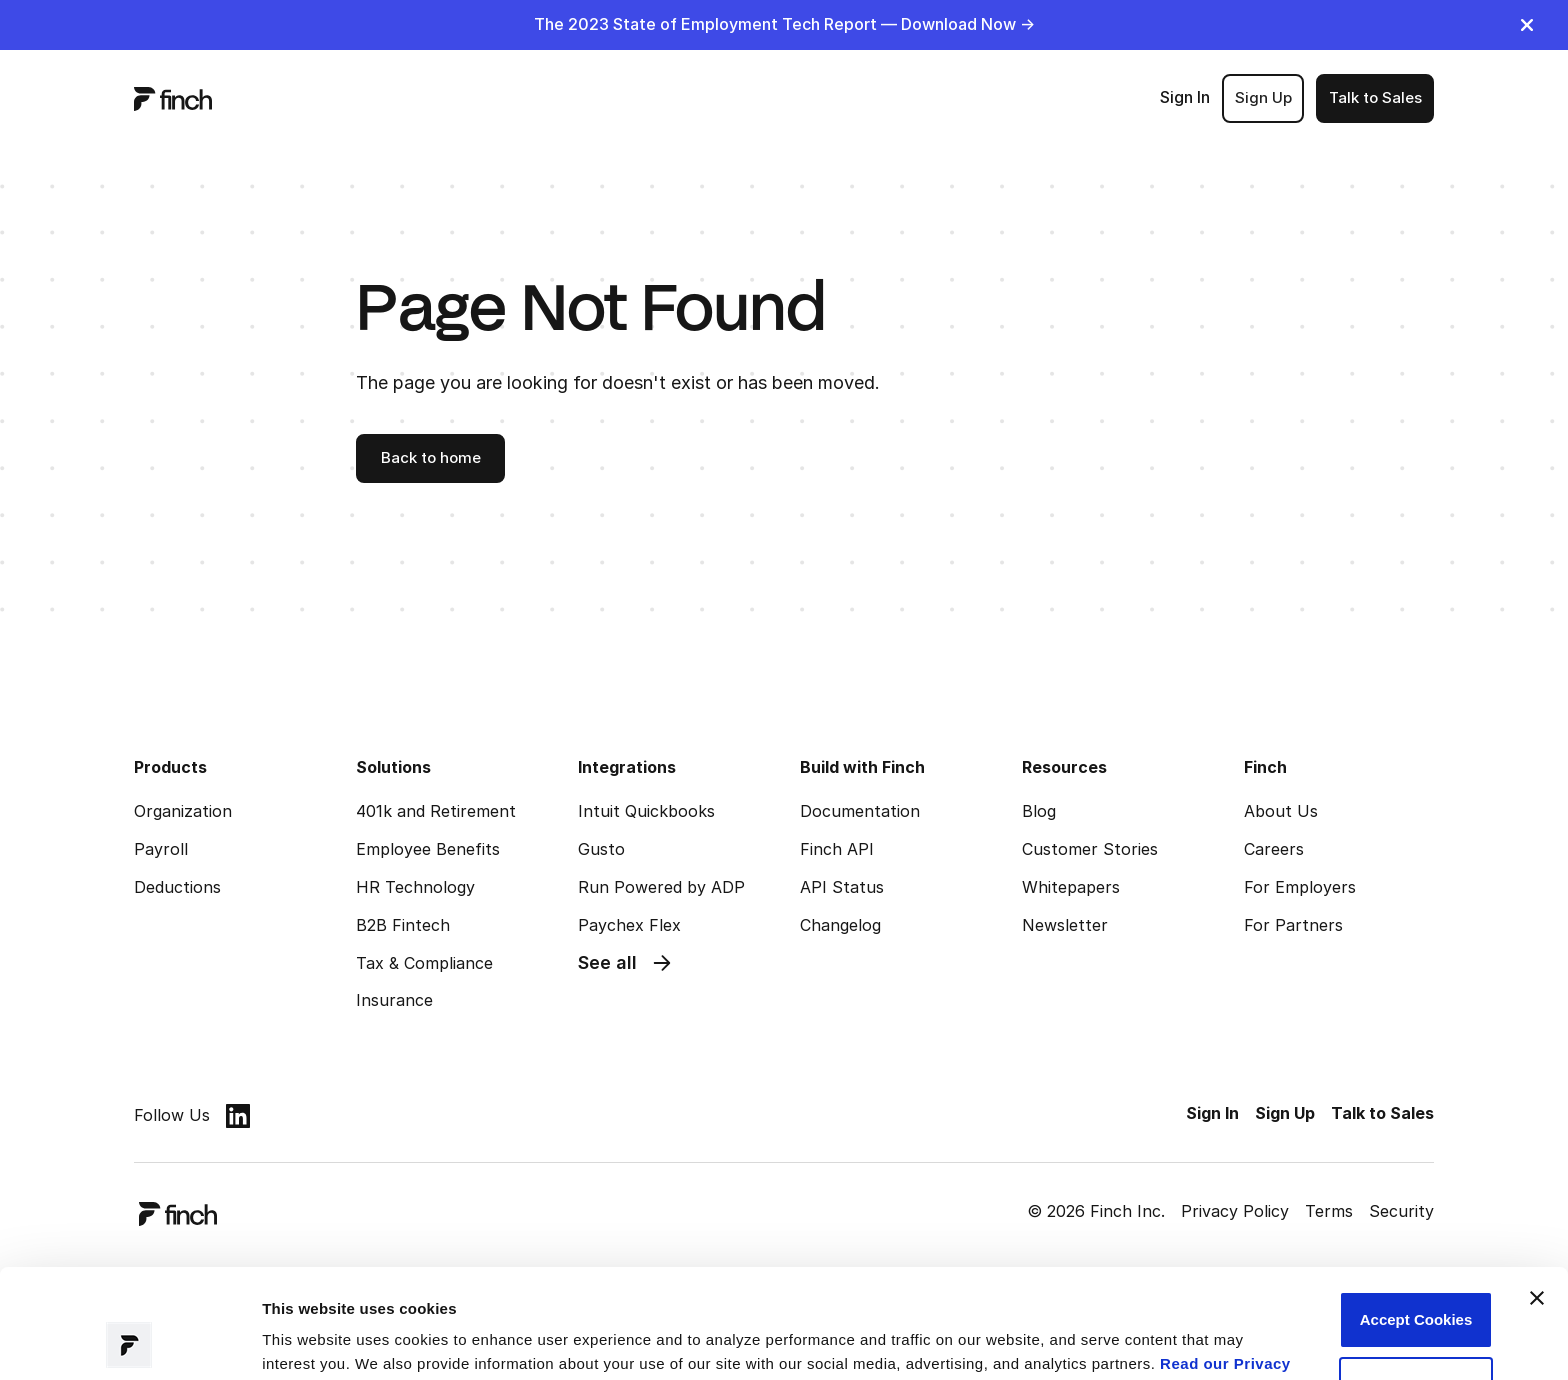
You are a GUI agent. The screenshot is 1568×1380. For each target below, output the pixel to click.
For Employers (1300, 887)
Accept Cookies (1416, 1217)
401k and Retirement (436, 811)
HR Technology (415, 887)
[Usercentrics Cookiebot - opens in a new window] (129, 1341)
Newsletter (1065, 925)
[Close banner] (1537, 1196)
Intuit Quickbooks (646, 811)
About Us (1281, 811)
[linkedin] (238, 1115)
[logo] (173, 98)
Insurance (394, 1000)
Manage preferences (335, 1340)
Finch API (837, 849)
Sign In (1185, 97)
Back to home (431, 457)
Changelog (840, 925)
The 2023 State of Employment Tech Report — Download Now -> (784, 24)
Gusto (601, 849)
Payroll (161, 849)
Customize (1416, 1282)
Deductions (177, 887)
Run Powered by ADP (661, 887)
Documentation (860, 811)
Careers (1274, 849)
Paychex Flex (629, 925)
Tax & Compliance (424, 963)
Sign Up (1263, 97)
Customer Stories (1090, 849)
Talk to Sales (1375, 97)
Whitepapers (1071, 887)
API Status (842, 887)
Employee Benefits (428, 849)
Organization (183, 811)
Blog (1039, 811)
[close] (1527, 25)
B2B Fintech (403, 925)
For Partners (1293, 925)
